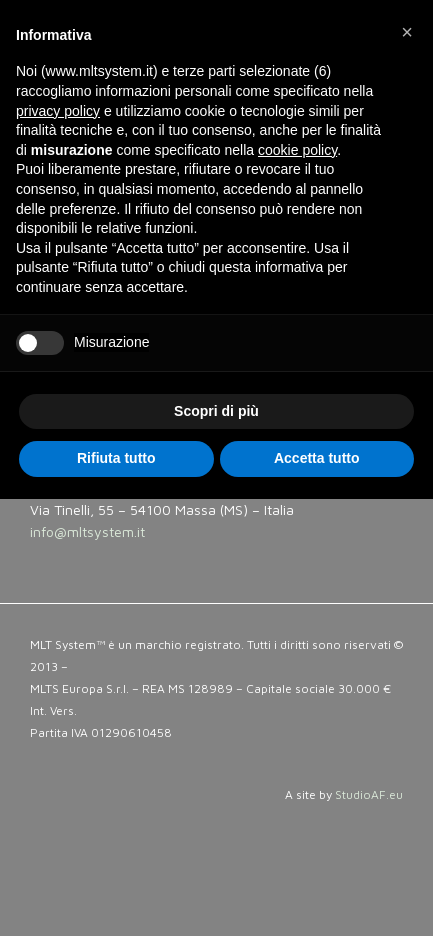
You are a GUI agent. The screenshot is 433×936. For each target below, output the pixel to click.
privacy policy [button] (58, 111)
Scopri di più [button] (216, 411)
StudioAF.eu (369, 794)
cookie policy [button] (297, 150)
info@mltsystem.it (87, 531)
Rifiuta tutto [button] (116, 458)
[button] (407, 32)
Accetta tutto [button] (317, 458)
